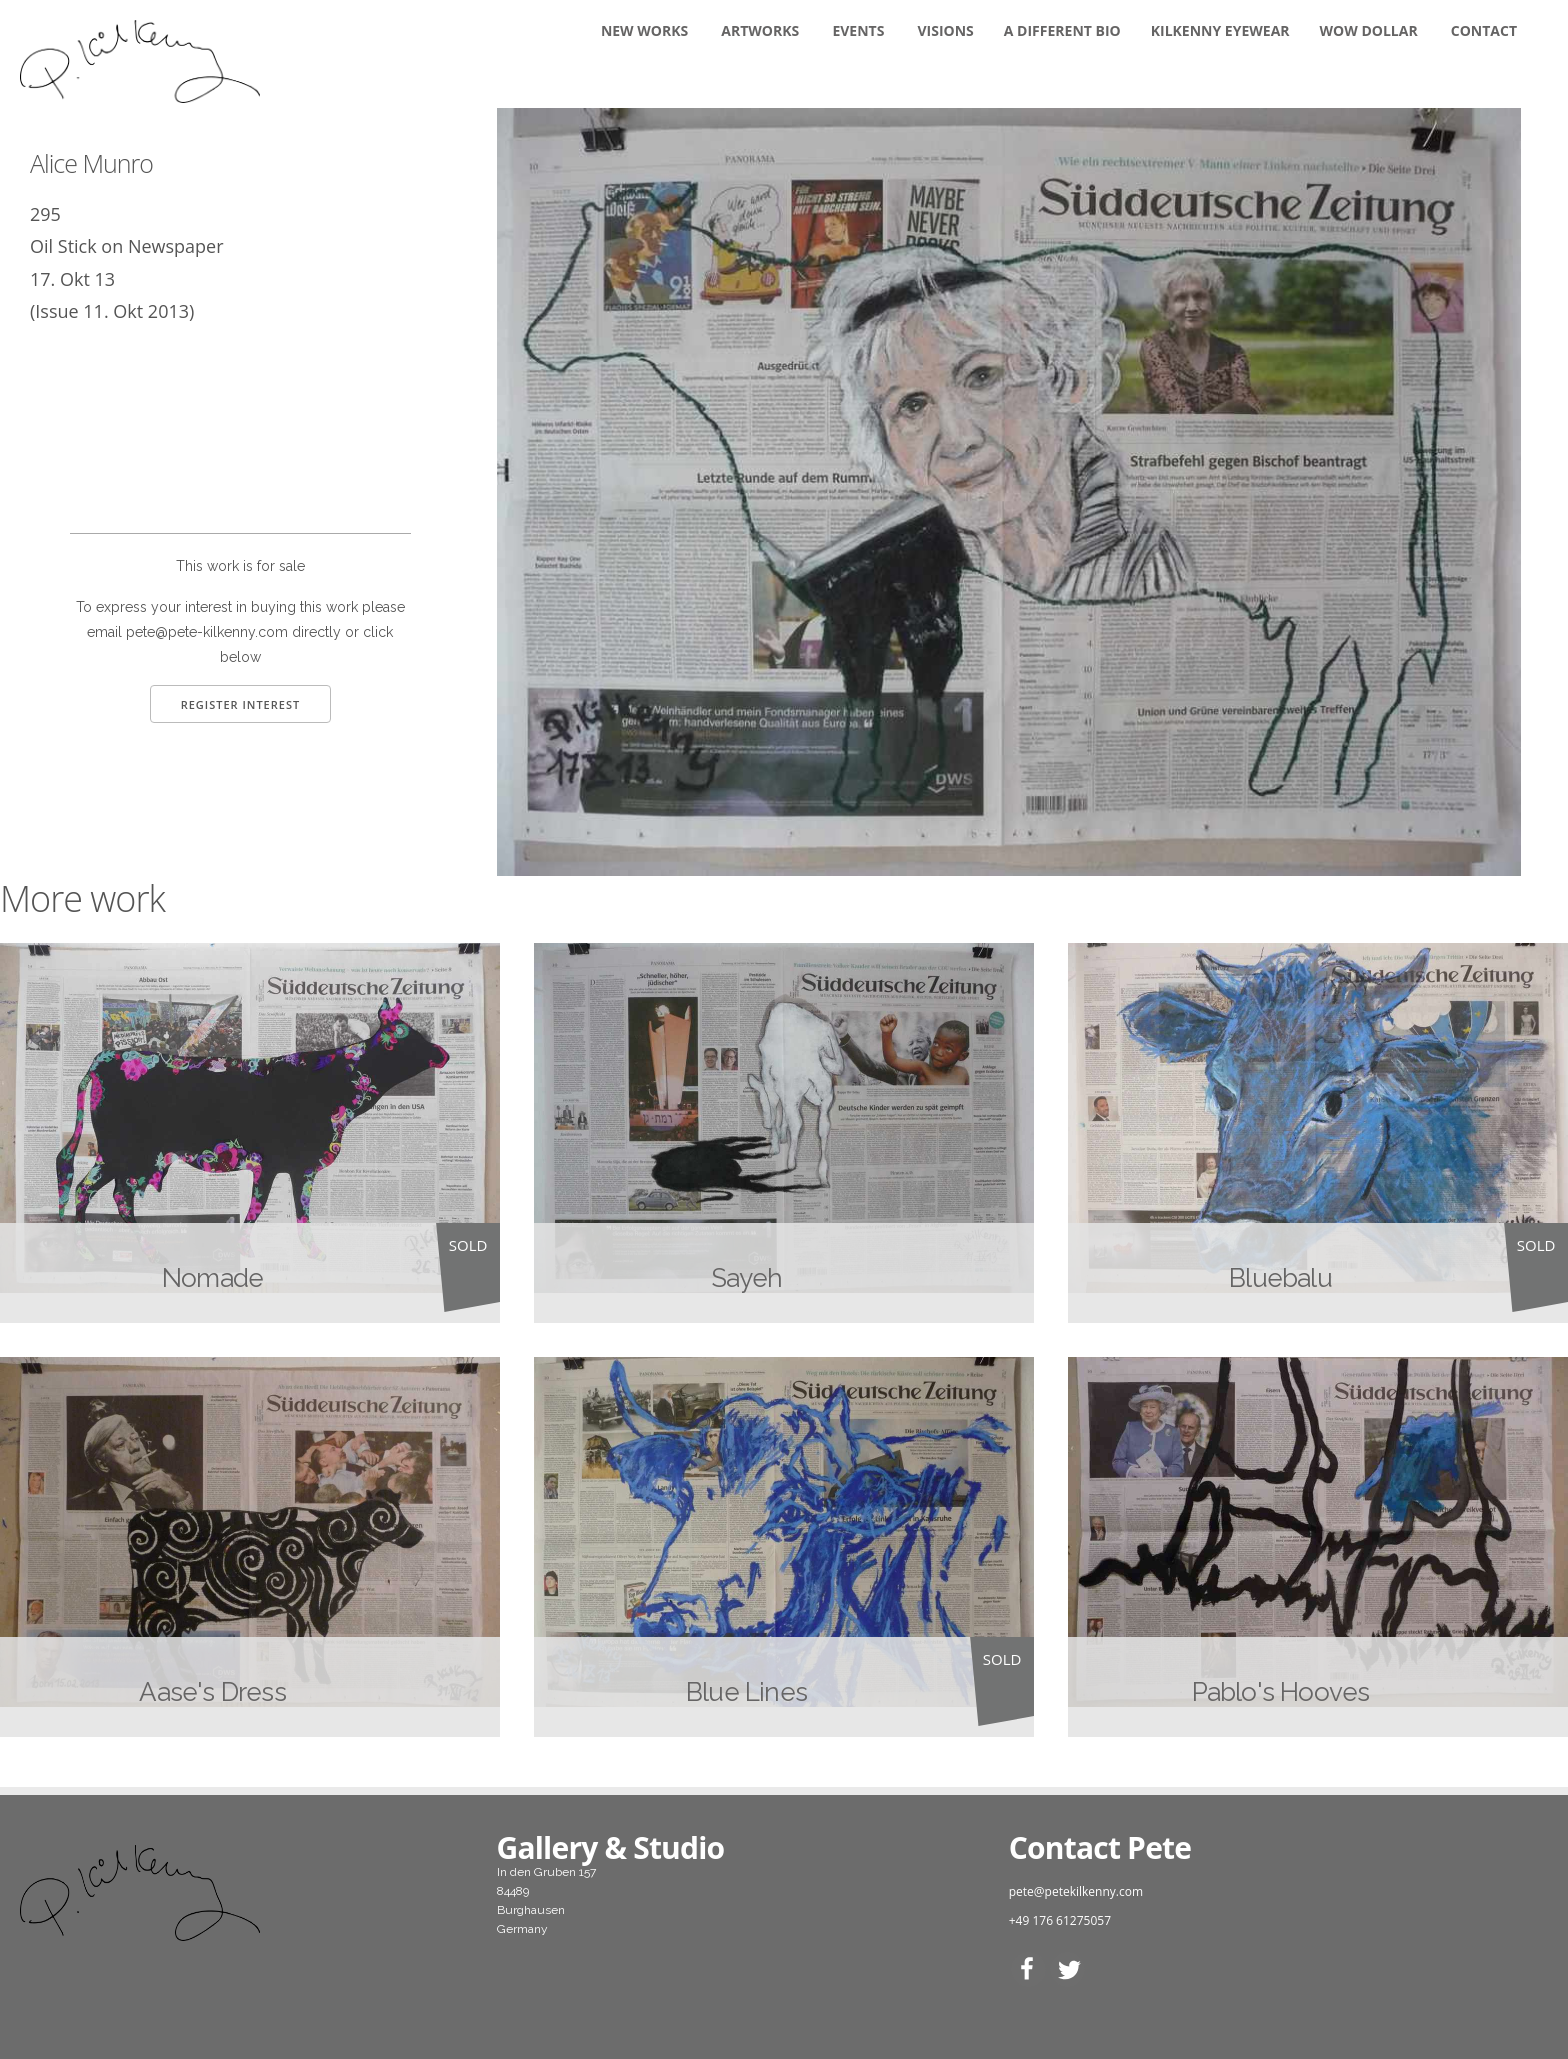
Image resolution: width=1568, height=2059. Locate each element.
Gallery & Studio (611, 1847)
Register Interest (241, 704)
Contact (1484, 30)
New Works (644, 30)
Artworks (760, 30)
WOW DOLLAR (1369, 30)
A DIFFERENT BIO (1062, 30)
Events (858, 30)
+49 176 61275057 (1060, 1920)
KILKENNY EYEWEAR (1220, 30)
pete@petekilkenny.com (1076, 1891)
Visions (946, 30)
